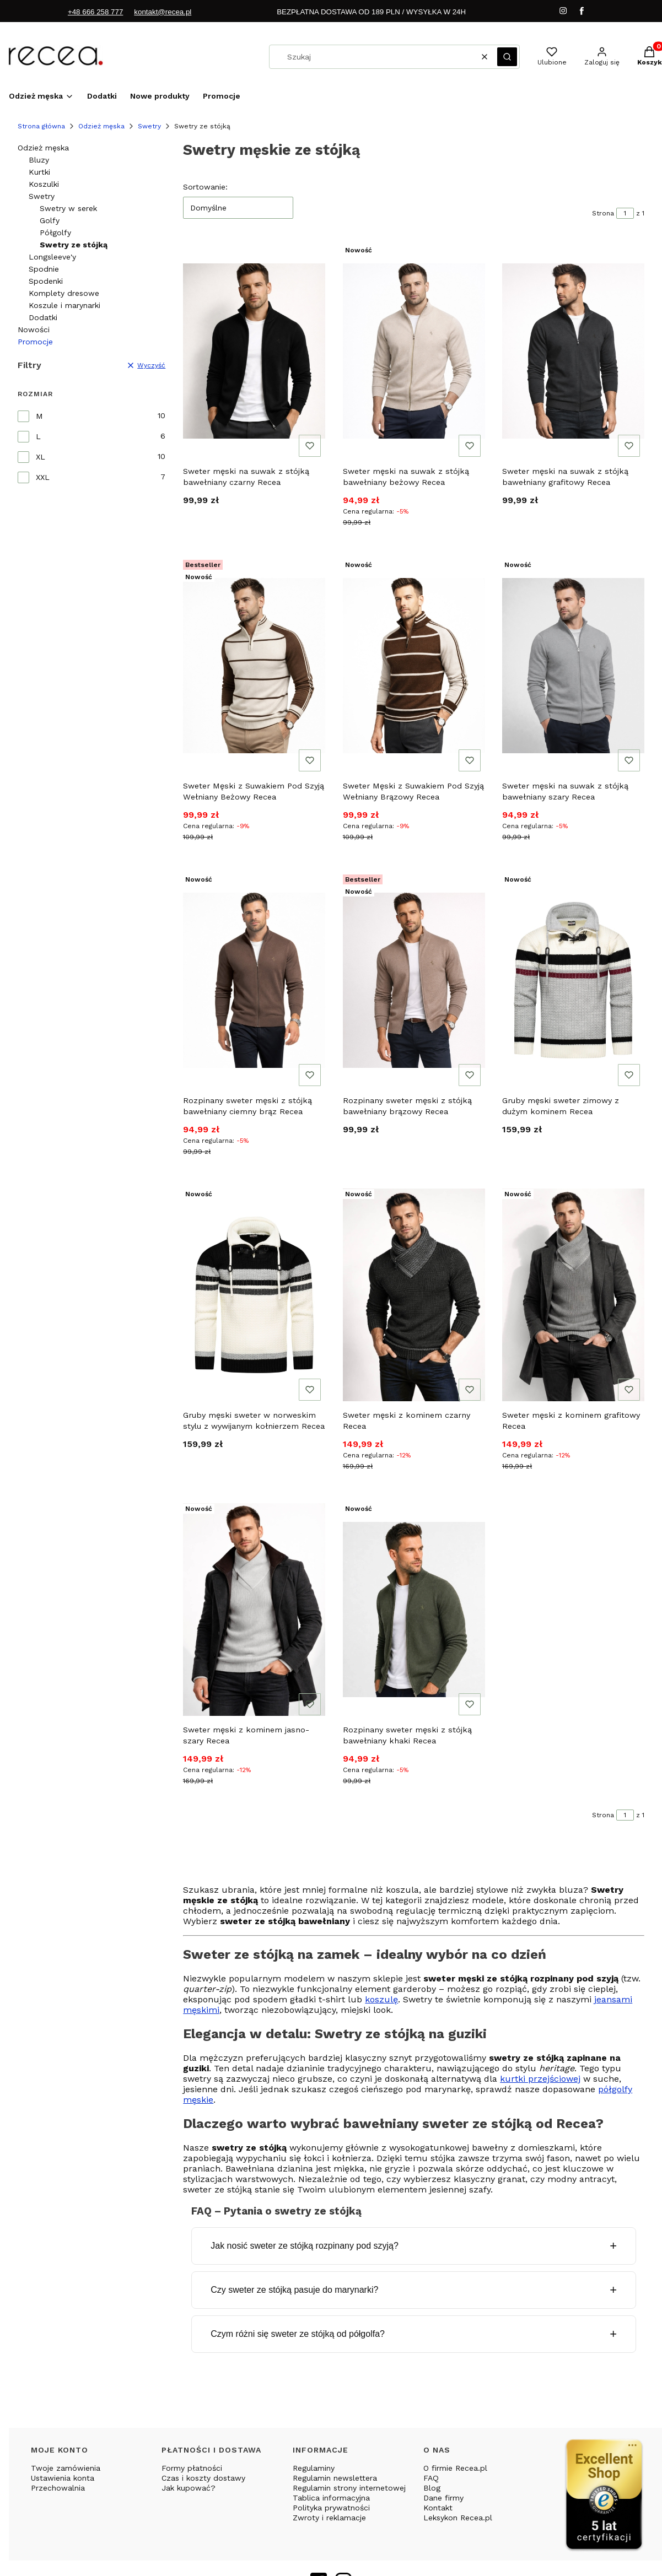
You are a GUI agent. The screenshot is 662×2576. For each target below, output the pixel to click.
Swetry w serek (68, 208)
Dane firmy (443, 2497)
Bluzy (39, 159)
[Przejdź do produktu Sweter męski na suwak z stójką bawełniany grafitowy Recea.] (573, 351)
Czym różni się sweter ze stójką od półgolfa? (298, 2334)
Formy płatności (192, 2468)
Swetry (149, 126)
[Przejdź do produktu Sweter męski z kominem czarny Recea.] (414, 1295)
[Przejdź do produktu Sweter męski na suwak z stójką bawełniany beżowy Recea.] (414, 351)
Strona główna (41, 126)
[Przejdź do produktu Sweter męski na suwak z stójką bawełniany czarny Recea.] (254, 351)
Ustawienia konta (62, 2478)
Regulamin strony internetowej (349, 2487)
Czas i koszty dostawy (203, 2478)
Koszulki (44, 184)
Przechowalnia (58, 2487)
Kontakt (438, 2507)
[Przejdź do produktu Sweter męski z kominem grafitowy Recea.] (573, 1295)
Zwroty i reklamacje (329, 2517)
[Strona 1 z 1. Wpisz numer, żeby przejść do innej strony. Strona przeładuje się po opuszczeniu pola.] (625, 213)
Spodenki (46, 281)
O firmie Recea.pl (455, 2468)
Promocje (35, 341)
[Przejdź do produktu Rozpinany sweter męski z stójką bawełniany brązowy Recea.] (414, 980)
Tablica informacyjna (331, 2497)
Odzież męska (101, 126)
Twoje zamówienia (65, 2468)
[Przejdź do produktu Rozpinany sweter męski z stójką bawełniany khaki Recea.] (414, 1609)
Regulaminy (314, 2468)
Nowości (34, 329)
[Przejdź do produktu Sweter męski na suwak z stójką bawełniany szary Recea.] (573, 665)
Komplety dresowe (64, 293)
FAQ (431, 2478)
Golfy (50, 220)
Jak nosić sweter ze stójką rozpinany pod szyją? (305, 2245)
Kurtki (39, 172)
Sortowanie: (205, 186)
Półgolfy (55, 232)
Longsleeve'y (52, 256)
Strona (603, 213)
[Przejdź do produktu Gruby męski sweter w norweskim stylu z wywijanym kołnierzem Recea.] (254, 1295)
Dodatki (43, 317)
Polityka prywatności (331, 2507)
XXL (43, 477)
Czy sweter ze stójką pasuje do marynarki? (294, 2289)
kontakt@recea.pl (162, 12)
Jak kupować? (189, 2487)
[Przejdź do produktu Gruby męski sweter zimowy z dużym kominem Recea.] (573, 980)
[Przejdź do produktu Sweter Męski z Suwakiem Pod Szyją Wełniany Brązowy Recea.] (414, 665)
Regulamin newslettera (335, 2478)
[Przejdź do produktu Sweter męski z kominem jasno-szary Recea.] (254, 1609)
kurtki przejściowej (540, 2078)
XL (40, 456)
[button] (507, 56)
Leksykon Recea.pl (457, 2517)
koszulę (381, 1999)
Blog (431, 2487)
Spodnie (44, 268)
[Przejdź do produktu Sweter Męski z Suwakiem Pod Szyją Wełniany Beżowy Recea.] (254, 665)
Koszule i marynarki (64, 305)
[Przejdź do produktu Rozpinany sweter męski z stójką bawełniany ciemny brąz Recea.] (254, 980)
